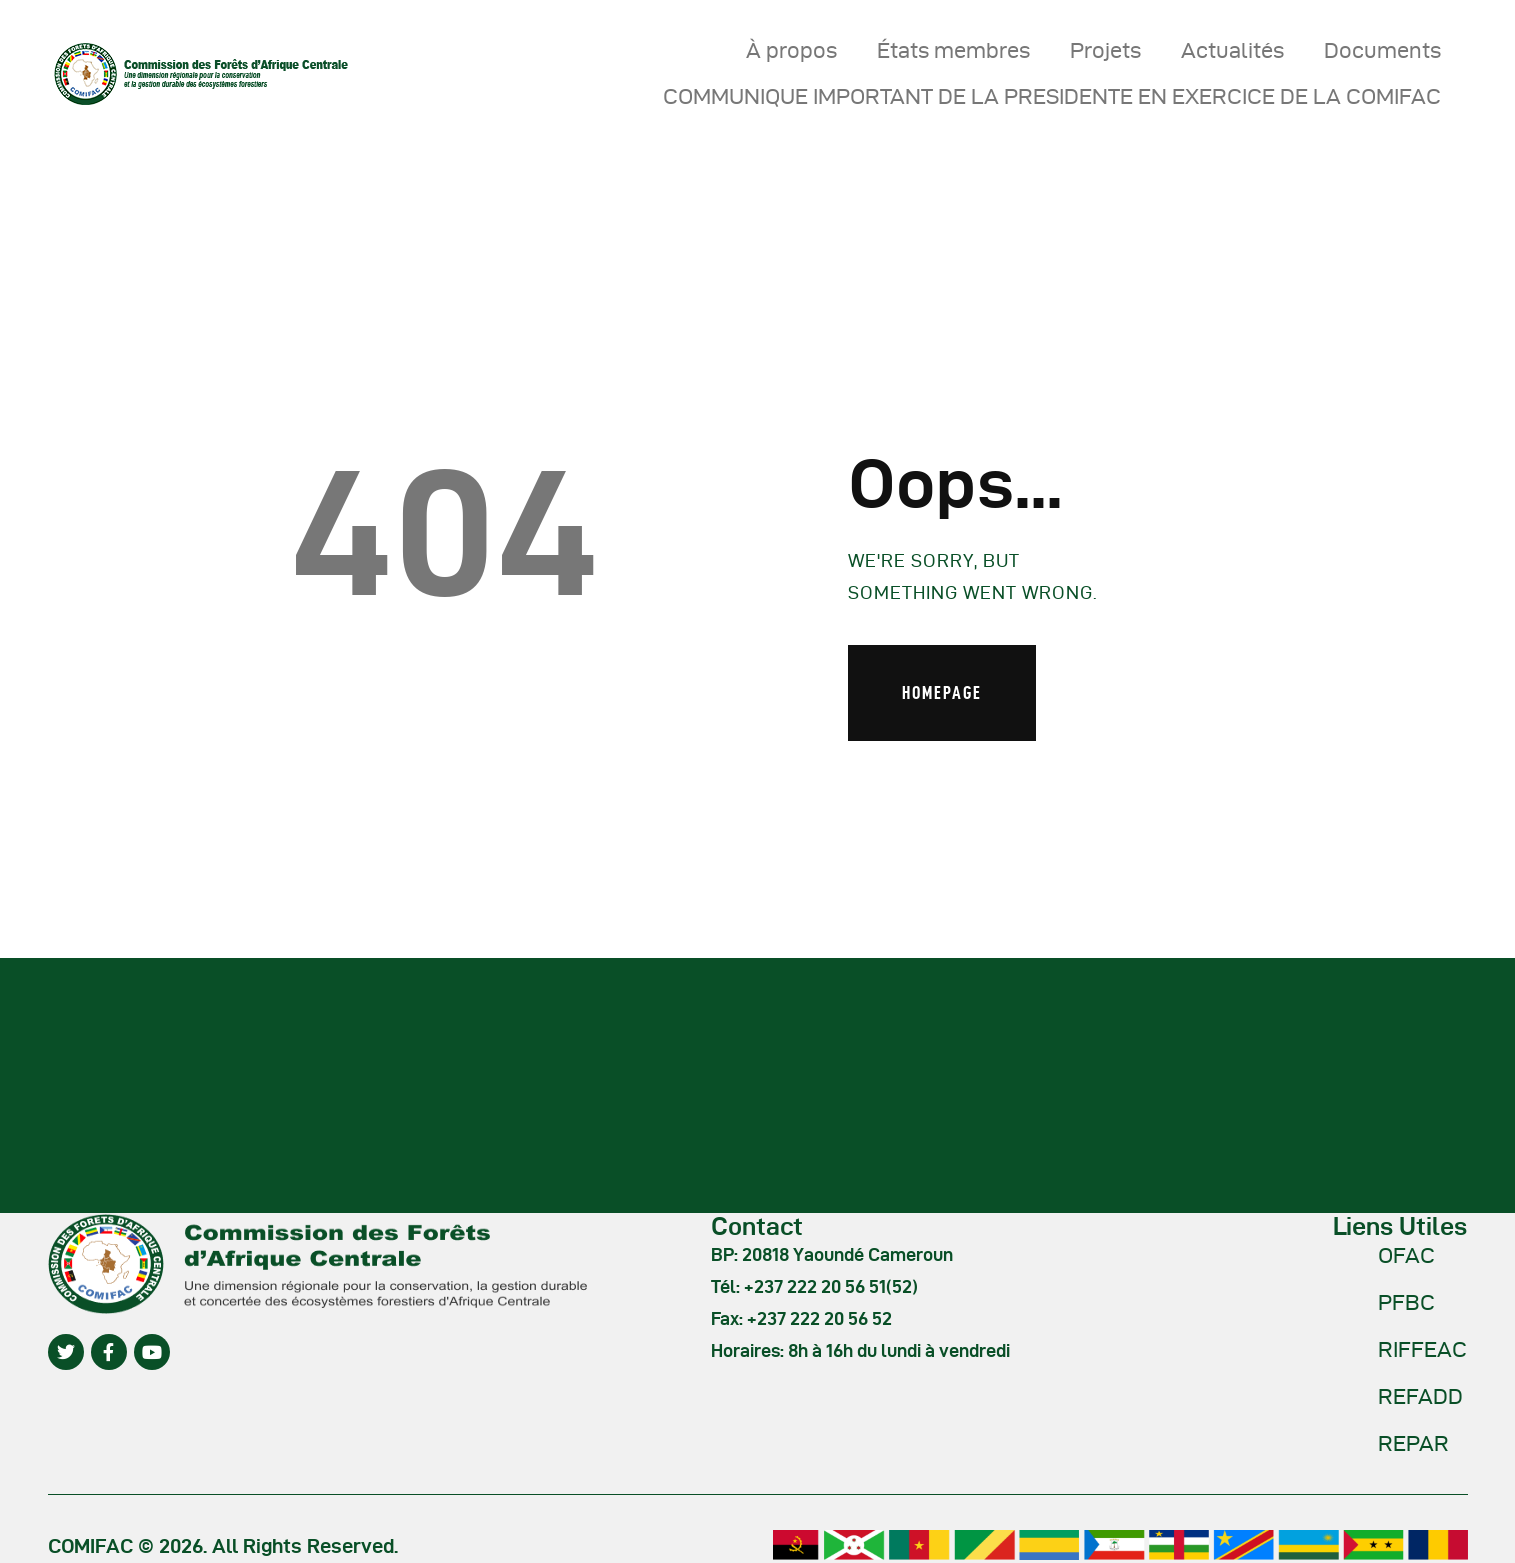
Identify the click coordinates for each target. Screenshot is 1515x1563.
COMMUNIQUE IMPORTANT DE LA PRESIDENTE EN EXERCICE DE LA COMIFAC (1052, 96)
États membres (953, 50)
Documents (1382, 50)
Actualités (1232, 50)
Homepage (942, 692)
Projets (1105, 50)
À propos (791, 50)
